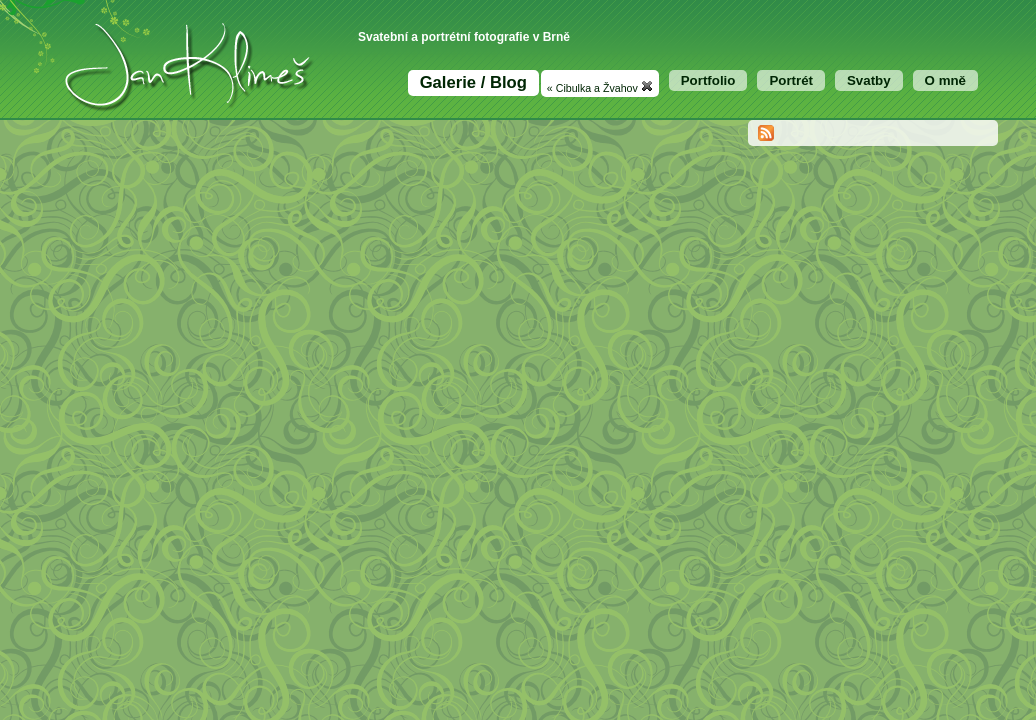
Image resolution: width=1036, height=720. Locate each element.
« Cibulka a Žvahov (600, 87)
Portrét (791, 80)
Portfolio (708, 80)
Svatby (869, 80)
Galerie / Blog (473, 82)
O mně (945, 80)
